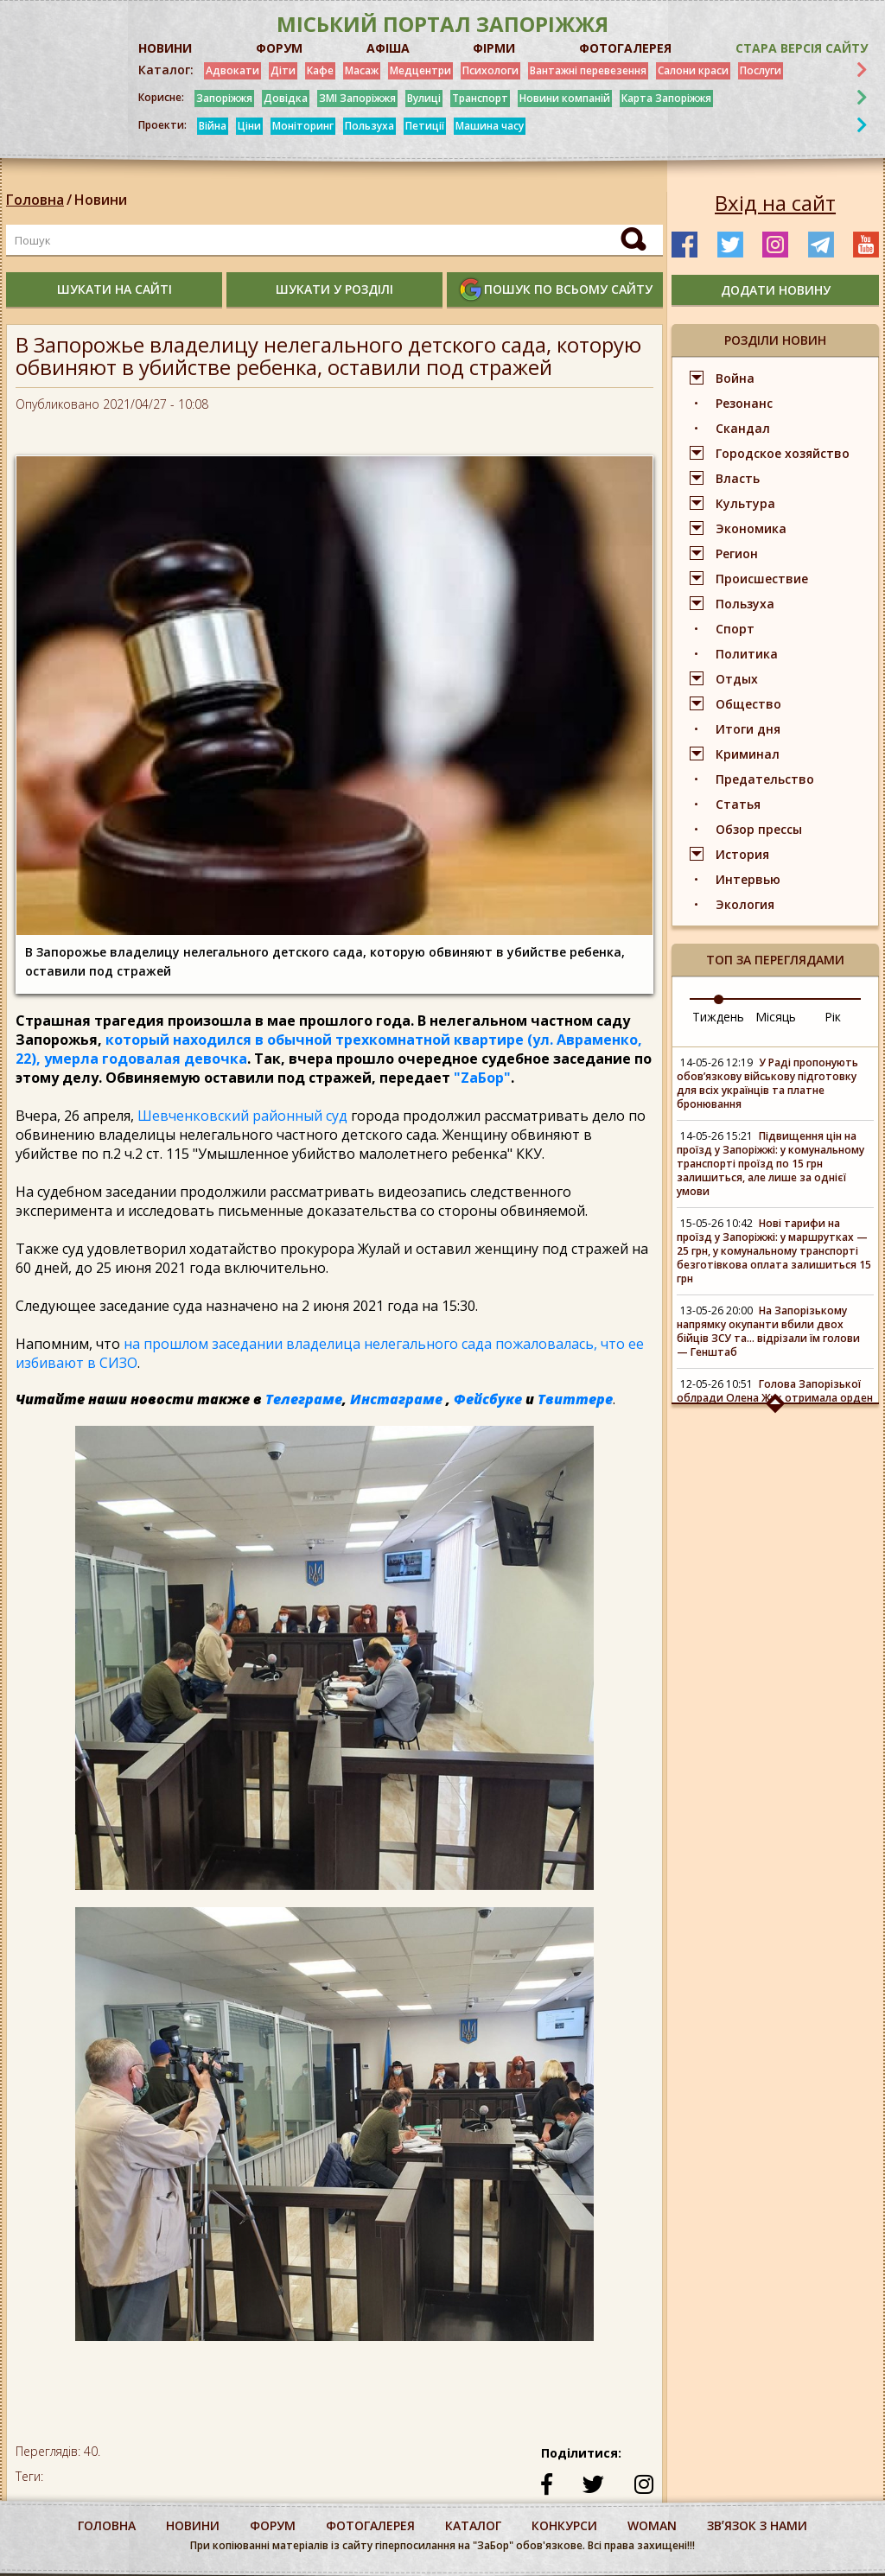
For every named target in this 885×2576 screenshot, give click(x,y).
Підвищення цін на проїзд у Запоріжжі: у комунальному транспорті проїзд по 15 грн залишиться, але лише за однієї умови (770, 1164)
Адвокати (232, 70)
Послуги (760, 70)
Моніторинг (303, 125)
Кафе (320, 70)
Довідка (286, 98)
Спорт (735, 628)
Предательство (765, 779)
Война (735, 378)
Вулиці (424, 98)
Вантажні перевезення (588, 70)
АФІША (388, 48)
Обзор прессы (759, 829)
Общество (748, 704)
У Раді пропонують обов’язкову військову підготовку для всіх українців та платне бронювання (767, 1083)
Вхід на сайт (775, 203)
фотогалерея (370, 2525)
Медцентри (420, 70)
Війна (212, 125)
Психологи (490, 70)
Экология (745, 904)
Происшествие (762, 578)
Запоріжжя (224, 98)
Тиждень (718, 1016)
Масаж (362, 70)
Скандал (743, 428)
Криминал (748, 754)
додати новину (776, 290)
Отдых (737, 679)
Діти (283, 70)
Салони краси (693, 70)
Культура (745, 503)
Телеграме (303, 1399)
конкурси (564, 2525)
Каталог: (166, 70)
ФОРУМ (279, 48)
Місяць (775, 1016)
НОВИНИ (165, 48)
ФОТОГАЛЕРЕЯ (625, 48)
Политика (747, 654)
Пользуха (369, 125)
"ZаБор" (482, 1077)
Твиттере (575, 1399)
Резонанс (744, 403)
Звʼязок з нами (757, 2525)
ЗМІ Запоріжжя (357, 98)
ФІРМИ (494, 48)
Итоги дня (748, 729)
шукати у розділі (334, 289)
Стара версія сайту (801, 48)
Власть (738, 478)
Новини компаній (564, 98)
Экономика (751, 528)
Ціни (249, 125)
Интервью (748, 879)
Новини (100, 199)
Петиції (424, 125)
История (742, 854)
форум (273, 2525)
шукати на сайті (114, 289)
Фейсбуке (488, 1399)
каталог (473, 2525)
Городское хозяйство (783, 453)
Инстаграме (396, 1399)
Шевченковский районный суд (242, 1115)
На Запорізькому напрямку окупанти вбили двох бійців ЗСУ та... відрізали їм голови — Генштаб (768, 1331)
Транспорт (480, 98)
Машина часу (489, 125)
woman (652, 2525)
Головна (35, 199)
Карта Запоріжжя (666, 98)
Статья (738, 804)
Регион (737, 553)
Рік (833, 1016)
